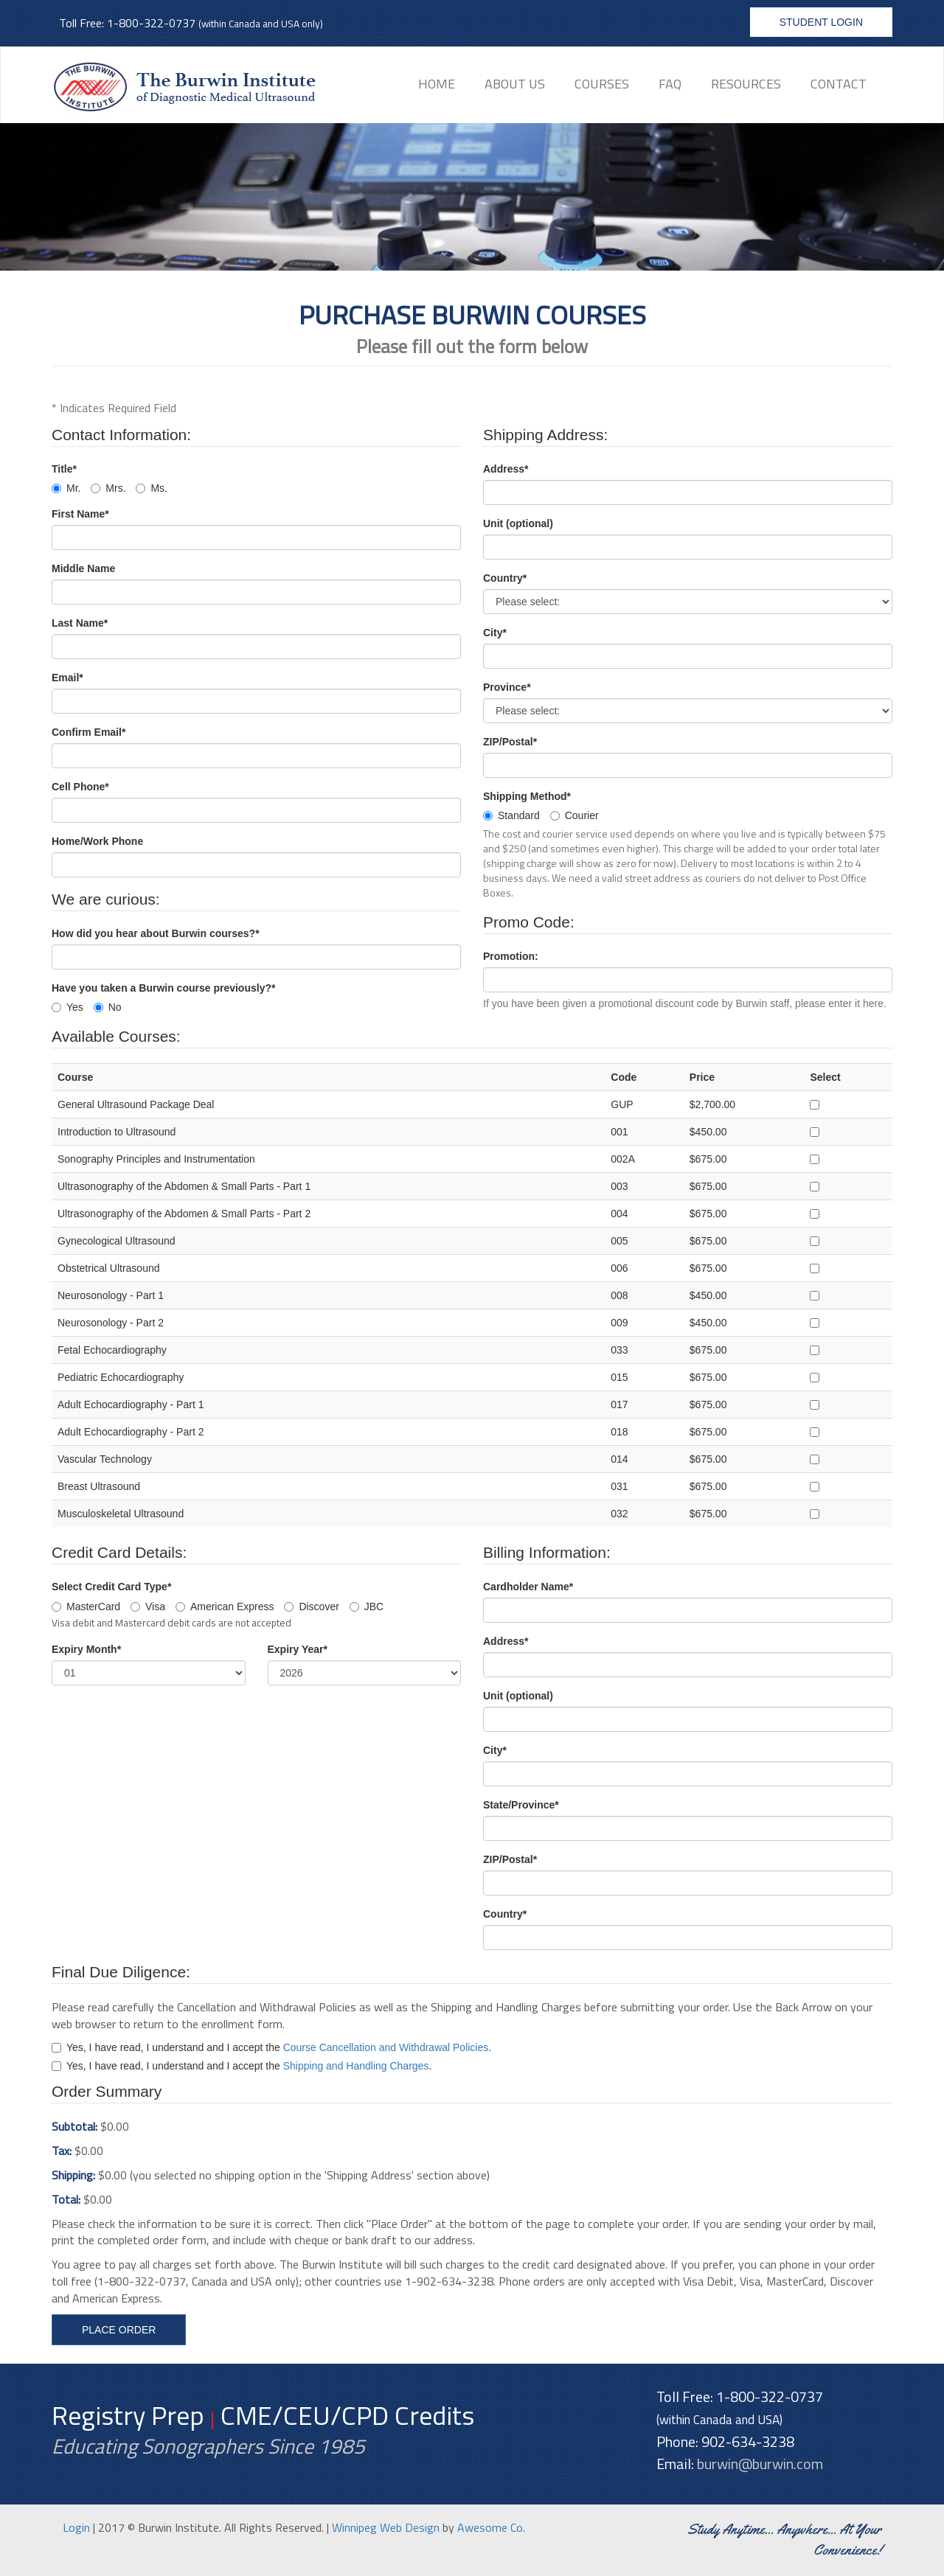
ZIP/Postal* (510, 742)
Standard (511, 815)
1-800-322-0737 (151, 23)
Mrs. (108, 488)
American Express (225, 1606)
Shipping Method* (527, 796)
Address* (505, 469)
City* (495, 632)
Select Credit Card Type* (111, 1586)
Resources (746, 84)
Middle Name (83, 568)
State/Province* (521, 1805)
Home (436, 84)
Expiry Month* (86, 1649)
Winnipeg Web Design (386, 2527)
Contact (839, 84)
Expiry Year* (297, 1649)
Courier (574, 815)
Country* (505, 578)
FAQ (670, 84)
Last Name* (80, 623)
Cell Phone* (80, 787)
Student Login (821, 22)
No (108, 1007)
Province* (507, 687)
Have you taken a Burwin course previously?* (163, 988)
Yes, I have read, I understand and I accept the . (271, 2047)
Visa (148, 1606)
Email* (67, 677)
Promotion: (510, 956)
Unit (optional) (518, 523)
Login (76, 2527)
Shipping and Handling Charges (356, 2066)
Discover (311, 1606)
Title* (64, 469)
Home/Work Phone (97, 841)
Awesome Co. (491, 2527)
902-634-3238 (747, 2441)
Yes (67, 1007)
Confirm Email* (88, 732)
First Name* (80, 514)
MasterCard (86, 1606)
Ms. (151, 488)
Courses (602, 84)
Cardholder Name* (528, 1586)
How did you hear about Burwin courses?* (156, 933)
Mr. (66, 488)
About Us (515, 84)
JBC (367, 1606)
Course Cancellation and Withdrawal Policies (386, 2047)
